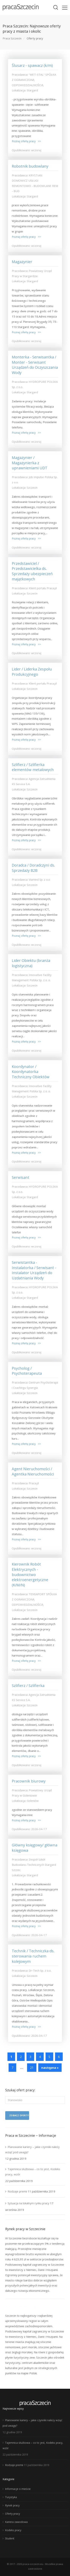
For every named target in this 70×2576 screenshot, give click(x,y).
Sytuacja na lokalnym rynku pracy (28, 2203)
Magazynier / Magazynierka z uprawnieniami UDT (29, 462)
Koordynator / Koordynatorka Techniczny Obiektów (30, 1071)
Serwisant (20, 1177)
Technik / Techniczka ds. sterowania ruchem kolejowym (33, 1956)
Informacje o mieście (18, 2489)
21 (31, 2067)
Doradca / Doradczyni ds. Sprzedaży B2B (33, 868)
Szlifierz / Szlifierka (28, 1685)
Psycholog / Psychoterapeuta (27, 1371)
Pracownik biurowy (29, 1781)
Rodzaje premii (17, 2191)
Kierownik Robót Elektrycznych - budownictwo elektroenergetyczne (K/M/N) (30, 1574)
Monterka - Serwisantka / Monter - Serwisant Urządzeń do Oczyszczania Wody (35, 364)
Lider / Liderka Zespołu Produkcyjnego (32, 672)
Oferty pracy (12, 2513)
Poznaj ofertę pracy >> (26, 141)
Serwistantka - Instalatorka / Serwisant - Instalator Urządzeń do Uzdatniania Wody (34, 1270)
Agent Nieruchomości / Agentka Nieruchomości (33, 1471)
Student (9, 2538)
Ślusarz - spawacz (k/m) (32, 65)
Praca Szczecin (12, 38)
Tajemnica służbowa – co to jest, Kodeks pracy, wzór (32, 2171)
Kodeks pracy (13, 2530)
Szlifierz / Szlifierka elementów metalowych (33, 767)
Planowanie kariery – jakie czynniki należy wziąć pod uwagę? (32, 2149)
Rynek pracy (12, 2505)
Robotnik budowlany (30, 166)
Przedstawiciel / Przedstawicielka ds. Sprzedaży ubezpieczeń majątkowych (32, 571)
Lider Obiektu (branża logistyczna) (31, 963)
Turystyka (11, 2497)
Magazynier (22, 261)
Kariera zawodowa (16, 2522)
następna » (50, 2067)
